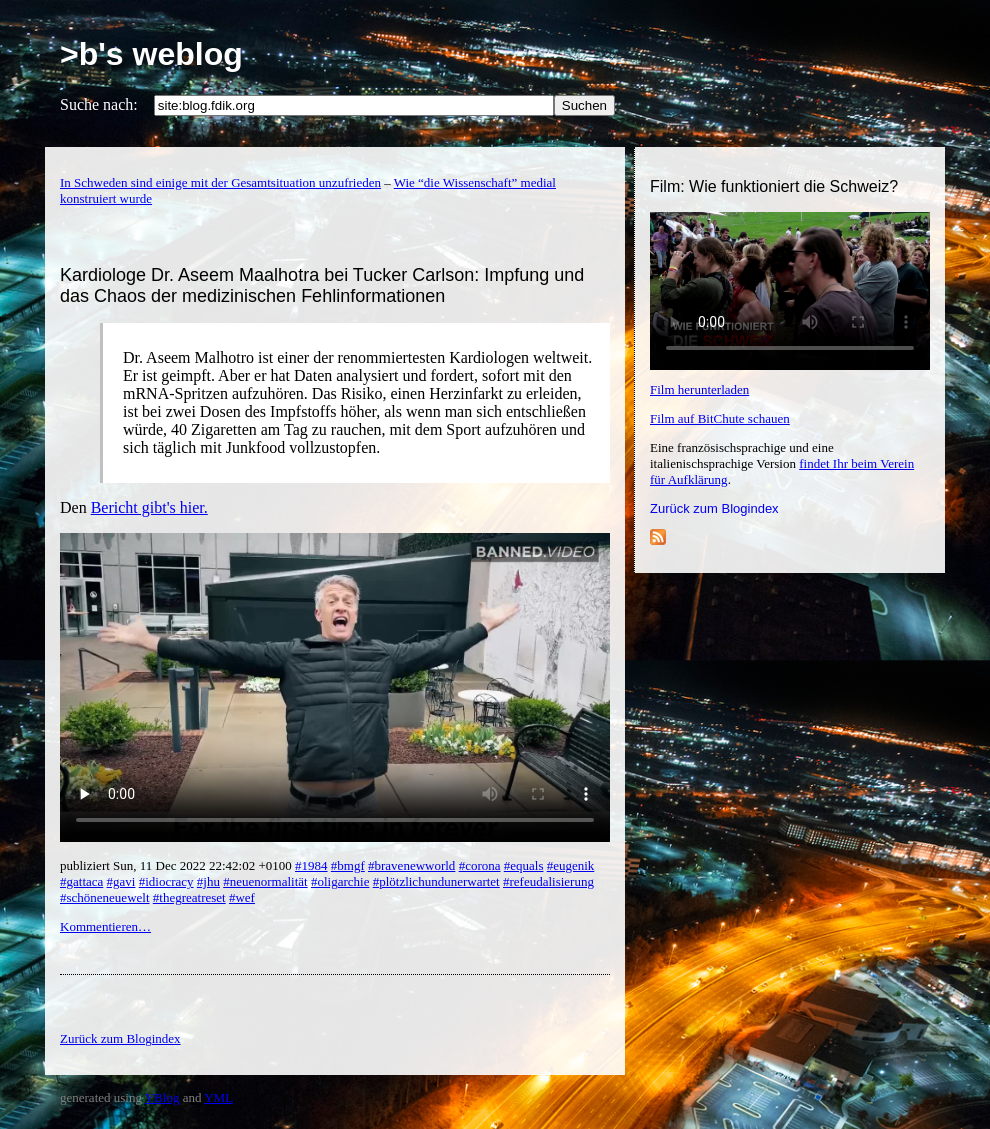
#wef (242, 897)
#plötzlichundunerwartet (436, 881)
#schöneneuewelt (105, 897)
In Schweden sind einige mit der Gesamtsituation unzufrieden (220, 182)
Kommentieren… (105, 926)
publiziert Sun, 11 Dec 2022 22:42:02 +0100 (177, 865)
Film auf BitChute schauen (720, 418)
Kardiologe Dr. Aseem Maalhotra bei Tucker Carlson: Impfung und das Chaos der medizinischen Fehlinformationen (322, 285)
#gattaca (81, 881)
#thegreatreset (189, 897)
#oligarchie (340, 881)
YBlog (162, 1097)
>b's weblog (151, 54)
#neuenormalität (265, 881)
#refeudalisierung (548, 881)
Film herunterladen (699, 389)
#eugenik (571, 865)
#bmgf (348, 865)
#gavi (121, 881)
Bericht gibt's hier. (149, 507)
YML (218, 1097)
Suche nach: (99, 104)
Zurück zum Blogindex (714, 508)
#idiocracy (166, 881)
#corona (480, 865)
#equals (524, 865)
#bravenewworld (411, 865)
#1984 (311, 865)
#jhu (208, 881)
